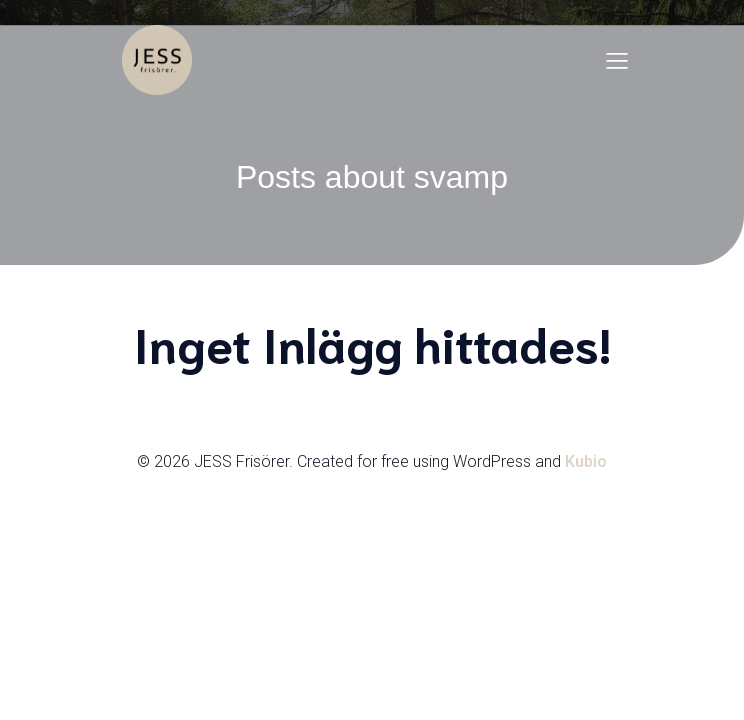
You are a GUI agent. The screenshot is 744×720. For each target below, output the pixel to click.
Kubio (586, 461)
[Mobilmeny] (617, 60)
